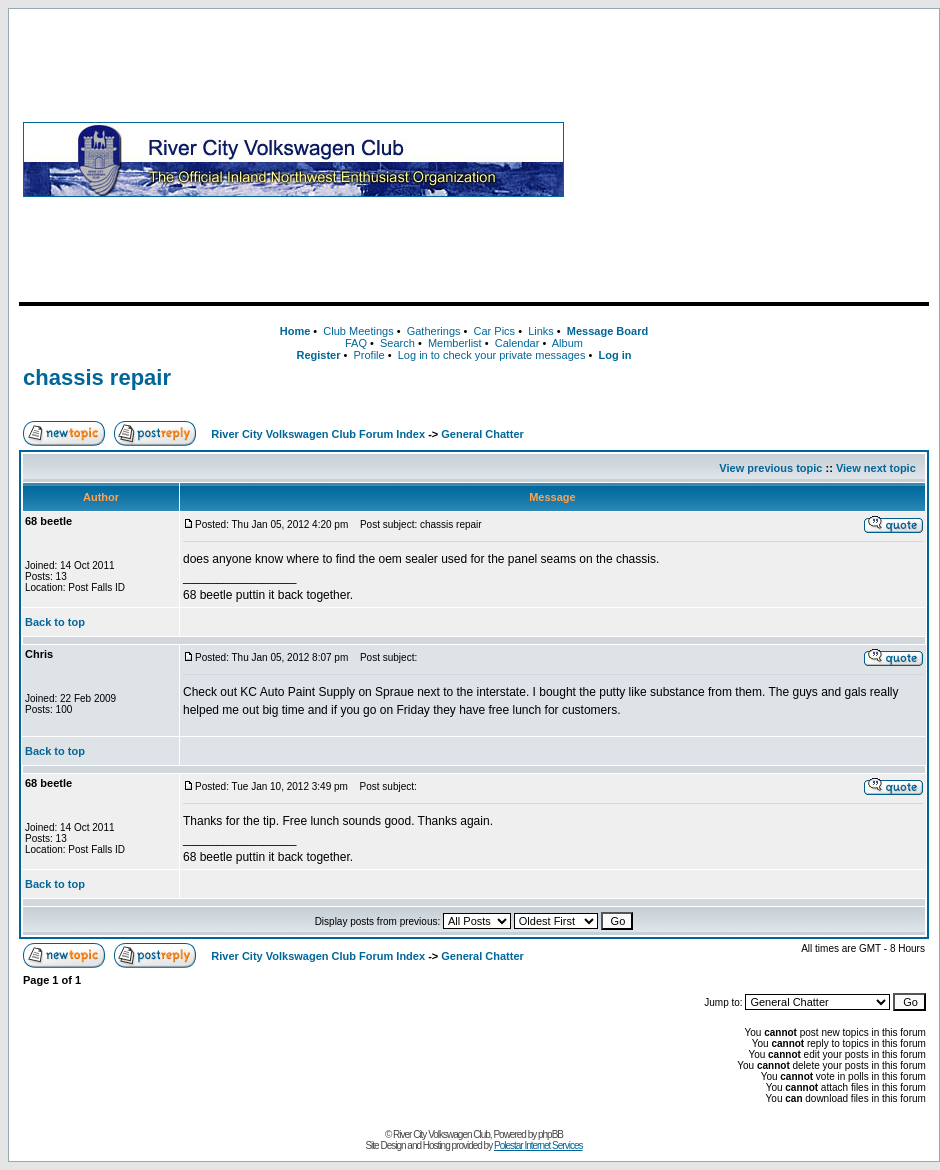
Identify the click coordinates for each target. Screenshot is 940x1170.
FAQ (356, 343)
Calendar (517, 343)
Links (541, 331)
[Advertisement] (750, 159)
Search (397, 343)
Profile (369, 355)
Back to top (55, 622)
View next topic (876, 468)
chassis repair (97, 377)
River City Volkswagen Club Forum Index (318, 434)
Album (567, 343)
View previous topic (770, 468)
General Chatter (482, 434)
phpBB (550, 1134)
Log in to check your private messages (492, 355)
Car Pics (495, 331)
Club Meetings (358, 331)
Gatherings (434, 331)
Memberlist (455, 343)
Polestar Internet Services (538, 1145)
